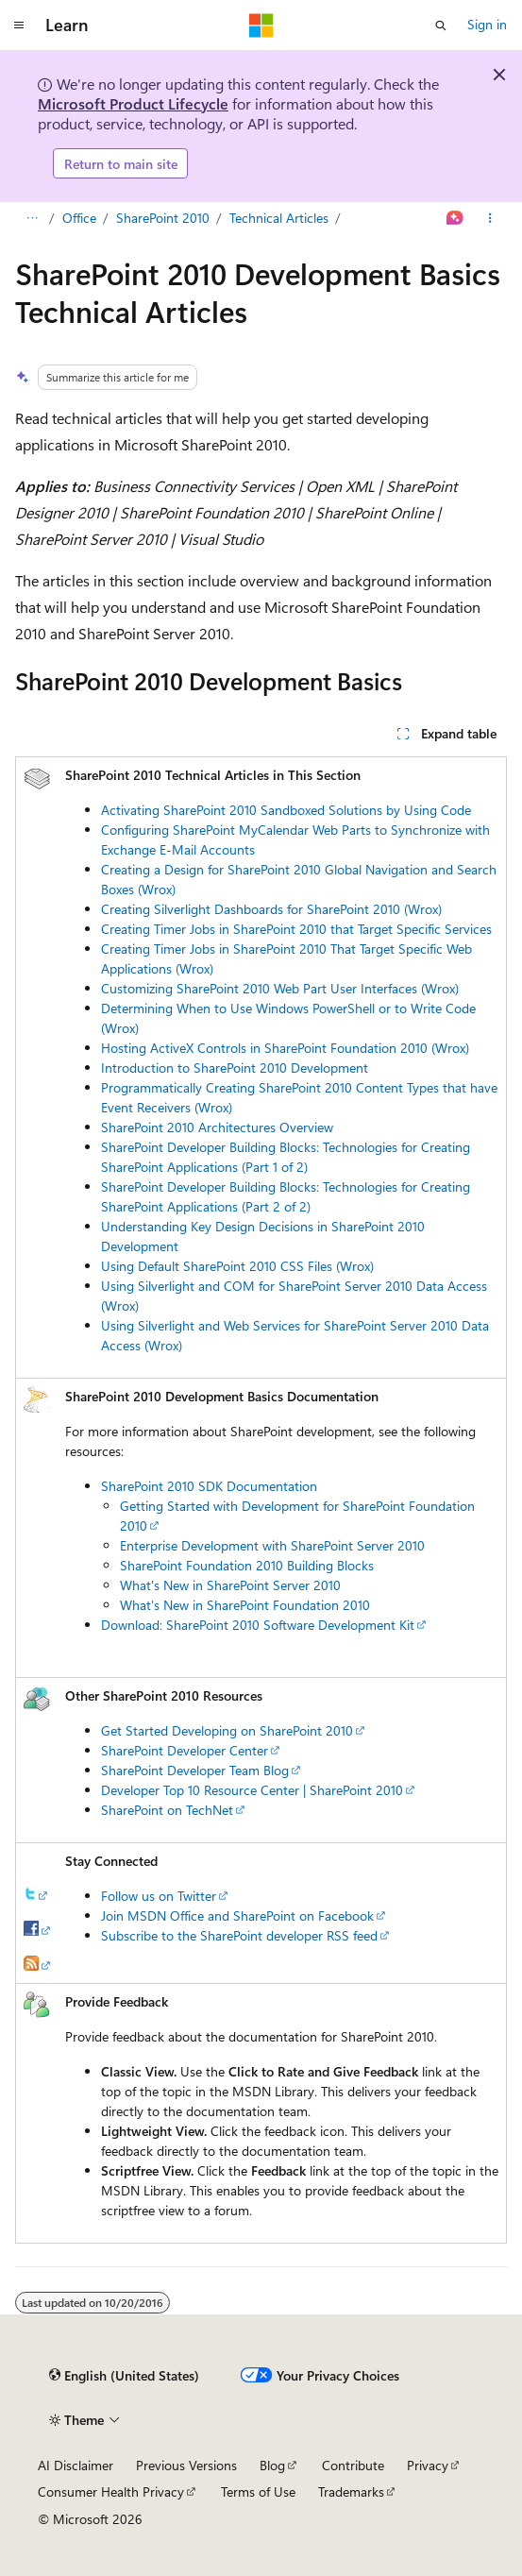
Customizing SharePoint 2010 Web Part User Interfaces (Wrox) (280, 988)
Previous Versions (186, 2465)
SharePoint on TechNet (167, 1810)
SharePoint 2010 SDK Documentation (209, 1486)
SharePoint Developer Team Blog (195, 1770)
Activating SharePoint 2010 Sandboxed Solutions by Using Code (286, 810)
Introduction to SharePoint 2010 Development (234, 1067)
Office (79, 218)
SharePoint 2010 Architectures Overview (217, 1127)
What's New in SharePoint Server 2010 (230, 1585)
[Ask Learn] (455, 219)
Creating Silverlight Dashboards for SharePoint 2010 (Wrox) (271, 909)
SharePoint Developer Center (184, 1750)
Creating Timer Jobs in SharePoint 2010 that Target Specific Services (296, 929)
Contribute (353, 2465)
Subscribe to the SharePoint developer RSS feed (239, 1935)
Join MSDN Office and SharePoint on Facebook (237, 1915)
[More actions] (490, 219)
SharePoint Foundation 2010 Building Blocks (247, 1565)
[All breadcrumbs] (31, 219)
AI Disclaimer (75, 2465)
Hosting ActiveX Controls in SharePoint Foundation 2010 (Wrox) (285, 1048)
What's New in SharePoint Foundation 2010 (245, 1605)
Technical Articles (278, 218)
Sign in (487, 24)
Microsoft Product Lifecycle (133, 103)
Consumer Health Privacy (111, 2491)
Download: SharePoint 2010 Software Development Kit (257, 1625)
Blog (272, 2465)
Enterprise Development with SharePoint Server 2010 (272, 1545)
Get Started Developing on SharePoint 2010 (227, 1730)
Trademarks (351, 2491)
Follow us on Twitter (158, 1896)
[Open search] (441, 25)
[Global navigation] (19, 25)
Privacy (427, 2465)
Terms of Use (258, 2491)
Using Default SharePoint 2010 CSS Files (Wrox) (237, 1266)
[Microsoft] (261, 25)
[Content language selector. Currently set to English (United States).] (124, 2376)
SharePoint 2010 (163, 218)
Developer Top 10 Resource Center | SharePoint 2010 (252, 1790)
